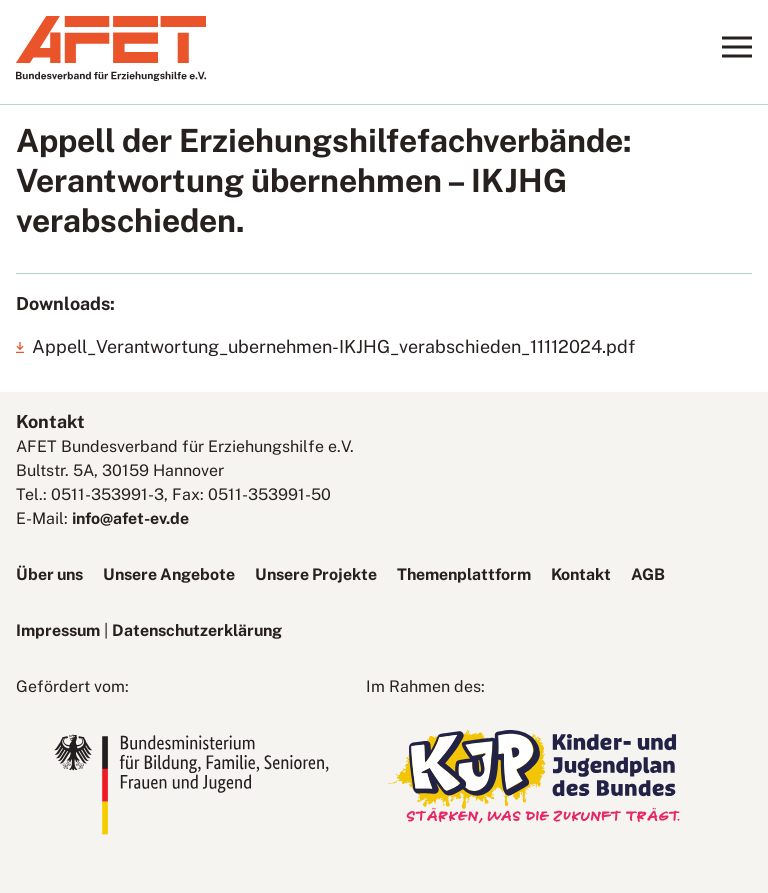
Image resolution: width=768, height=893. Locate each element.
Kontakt (581, 574)
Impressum (58, 630)
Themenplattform (464, 574)
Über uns (49, 574)
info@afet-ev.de (130, 518)
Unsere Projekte (316, 574)
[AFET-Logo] (111, 75)
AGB (648, 574)
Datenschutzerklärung (197, 630)
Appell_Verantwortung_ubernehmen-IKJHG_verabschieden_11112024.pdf (333, 346)
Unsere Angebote (169, 574)
